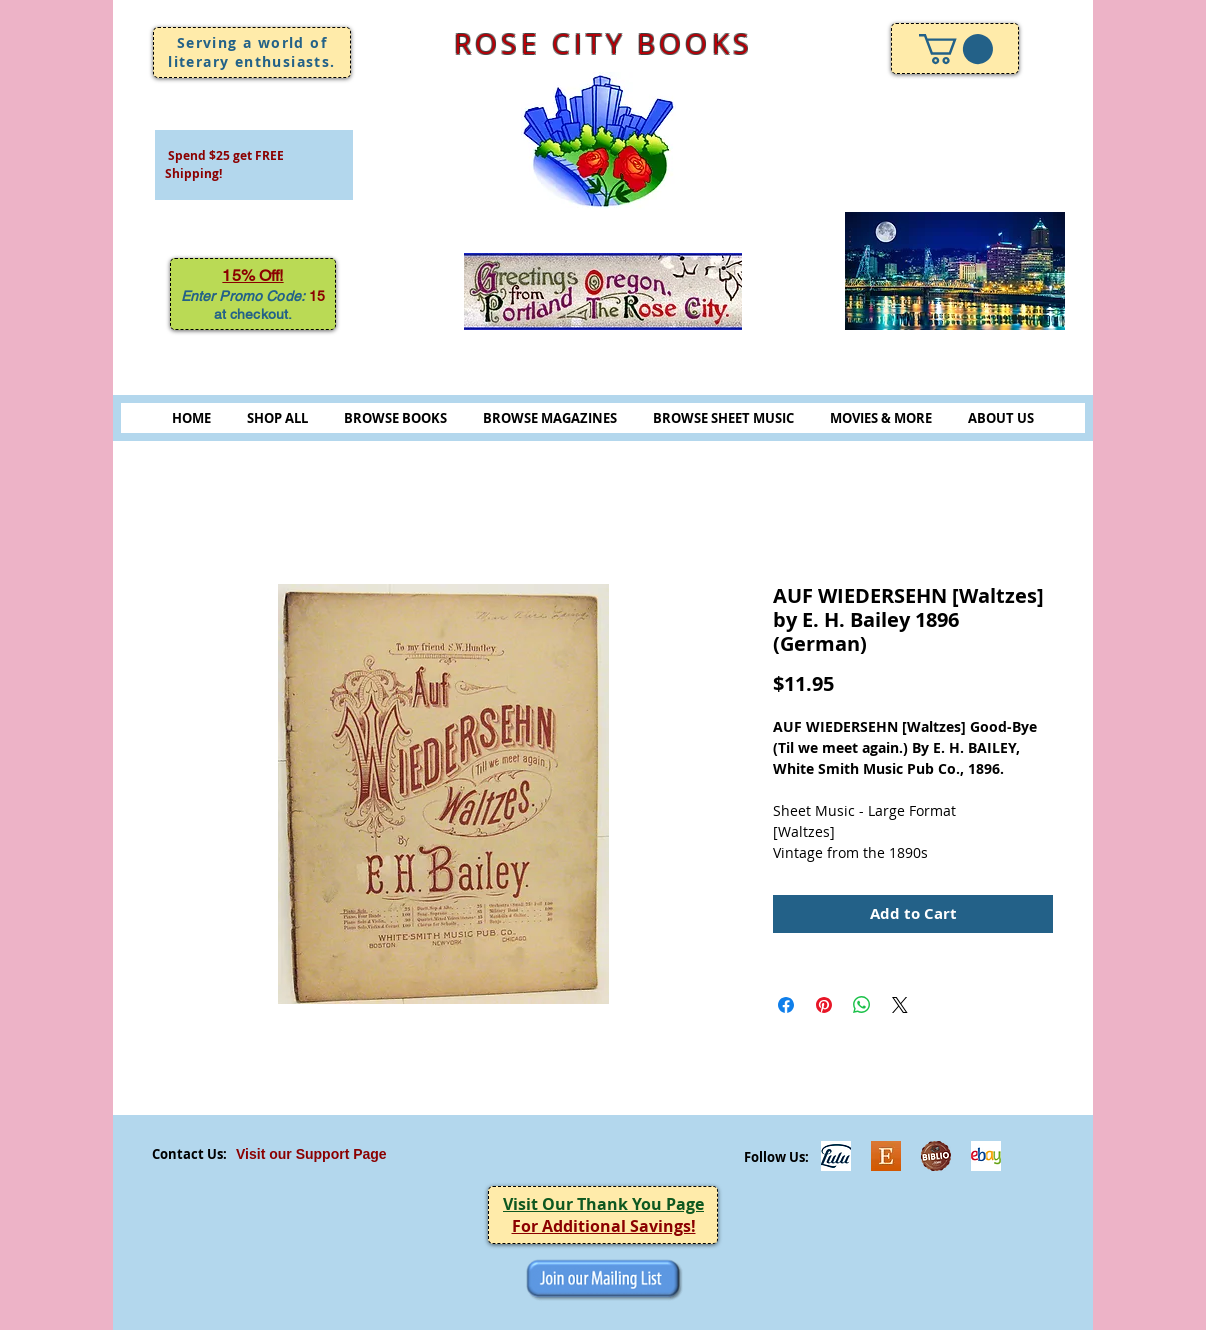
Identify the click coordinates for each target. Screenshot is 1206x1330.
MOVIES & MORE (881, 418)
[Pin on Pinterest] (824, 1005)
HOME (191, 418)
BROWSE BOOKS (395, 418)
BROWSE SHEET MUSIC (723, 418)
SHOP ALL (277, 418)
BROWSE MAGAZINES (550, 418)
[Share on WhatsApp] (862, 1005)
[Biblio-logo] (936, 1156)
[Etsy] (886, 1156)
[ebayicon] (986, 1156)
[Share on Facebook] (786, 1005)
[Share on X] (900, 1005)
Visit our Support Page (311, 1154)
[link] (956, 49)
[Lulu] (836, 1156)
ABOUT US (1001, 418)
